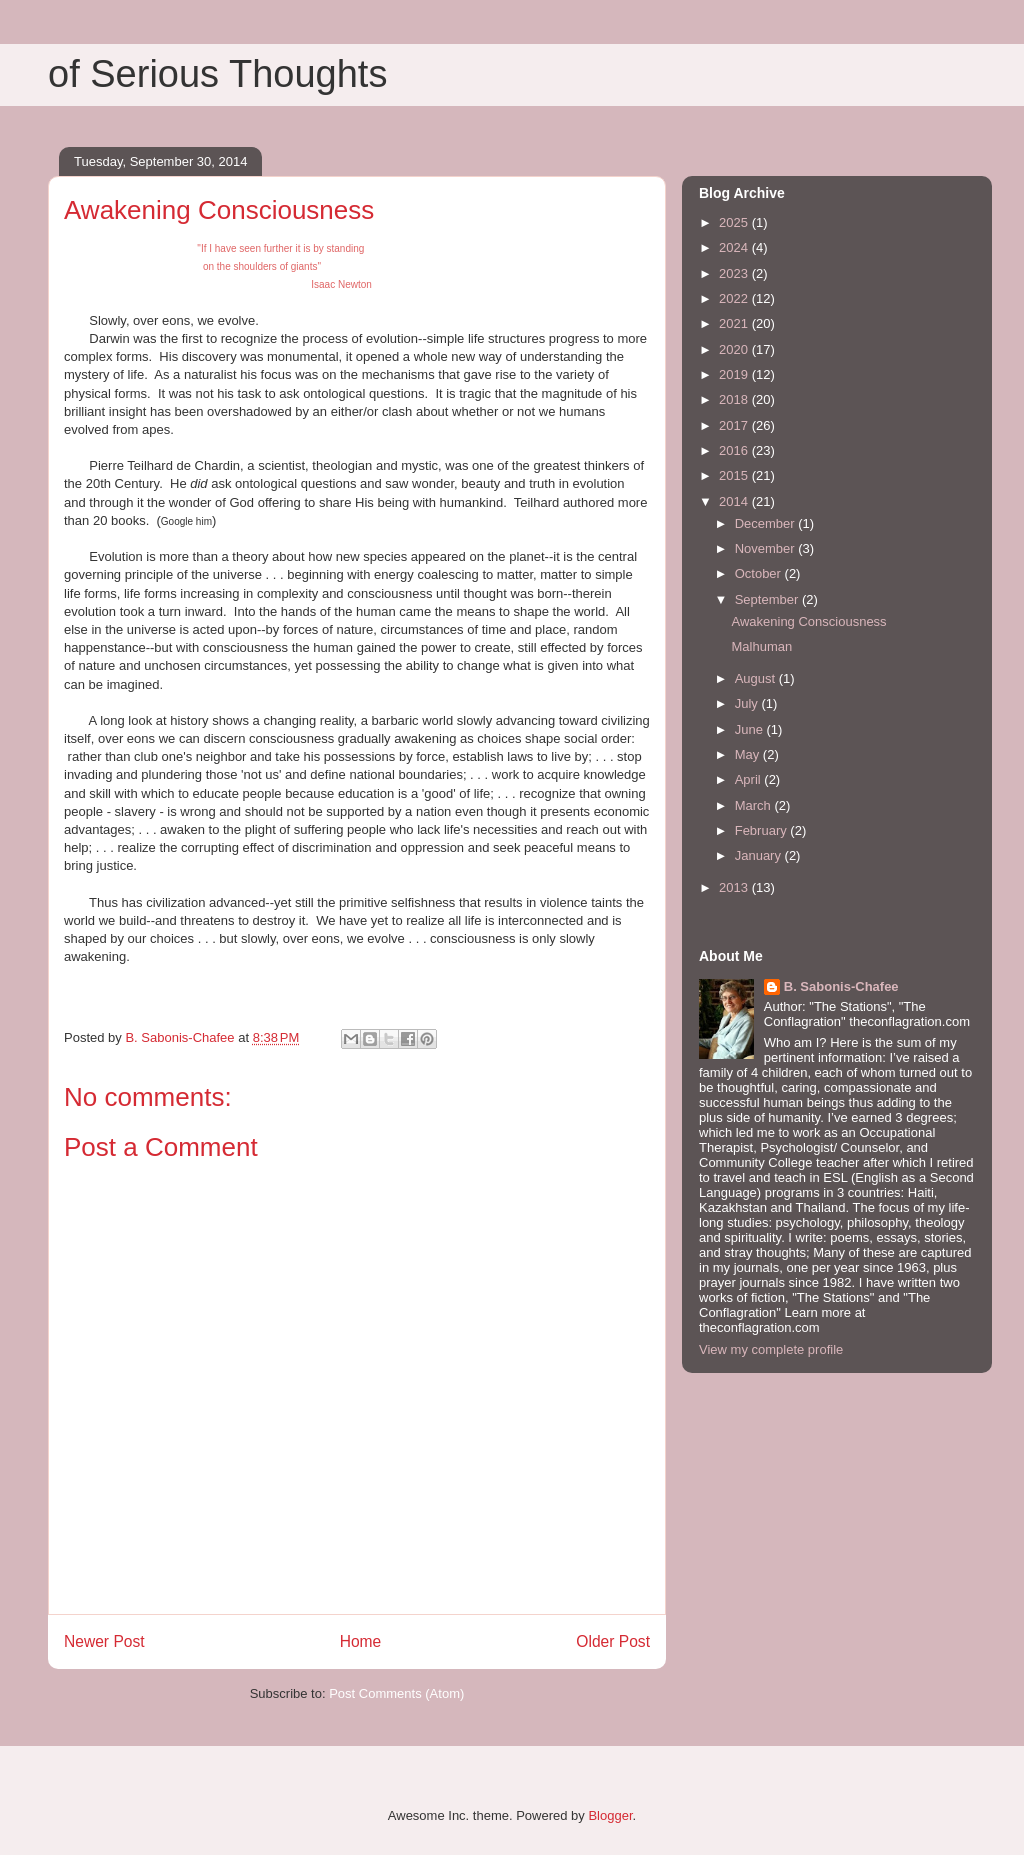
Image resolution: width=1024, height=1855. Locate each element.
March (755, 805)
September (768, 599)
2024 (735, 247)
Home (361, 1641)
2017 (735, 425)
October (760, 573)
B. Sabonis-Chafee (841, 986)
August (757, 678)
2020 (735, 349)
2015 (735, 475)
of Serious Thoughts (217, 74)
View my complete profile (771, 1349)
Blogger (610, 1815)
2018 (735, 399)
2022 (735, 298)
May (749, 754)
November (767, 548)
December (767, 523)
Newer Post (104, 1641)
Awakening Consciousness (808, 621)
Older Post (613, 1641)
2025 (735, 222)
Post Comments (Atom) (396, 1693)
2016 (735, 450)
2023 (735, 273)
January (760, 855)
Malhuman (761, 646)
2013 (735, 887)
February (763, 830)
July (748, 703)
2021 (735, 323)
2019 (735, 374)
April (750, 779)
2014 (735, 501)
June (751, 729)
